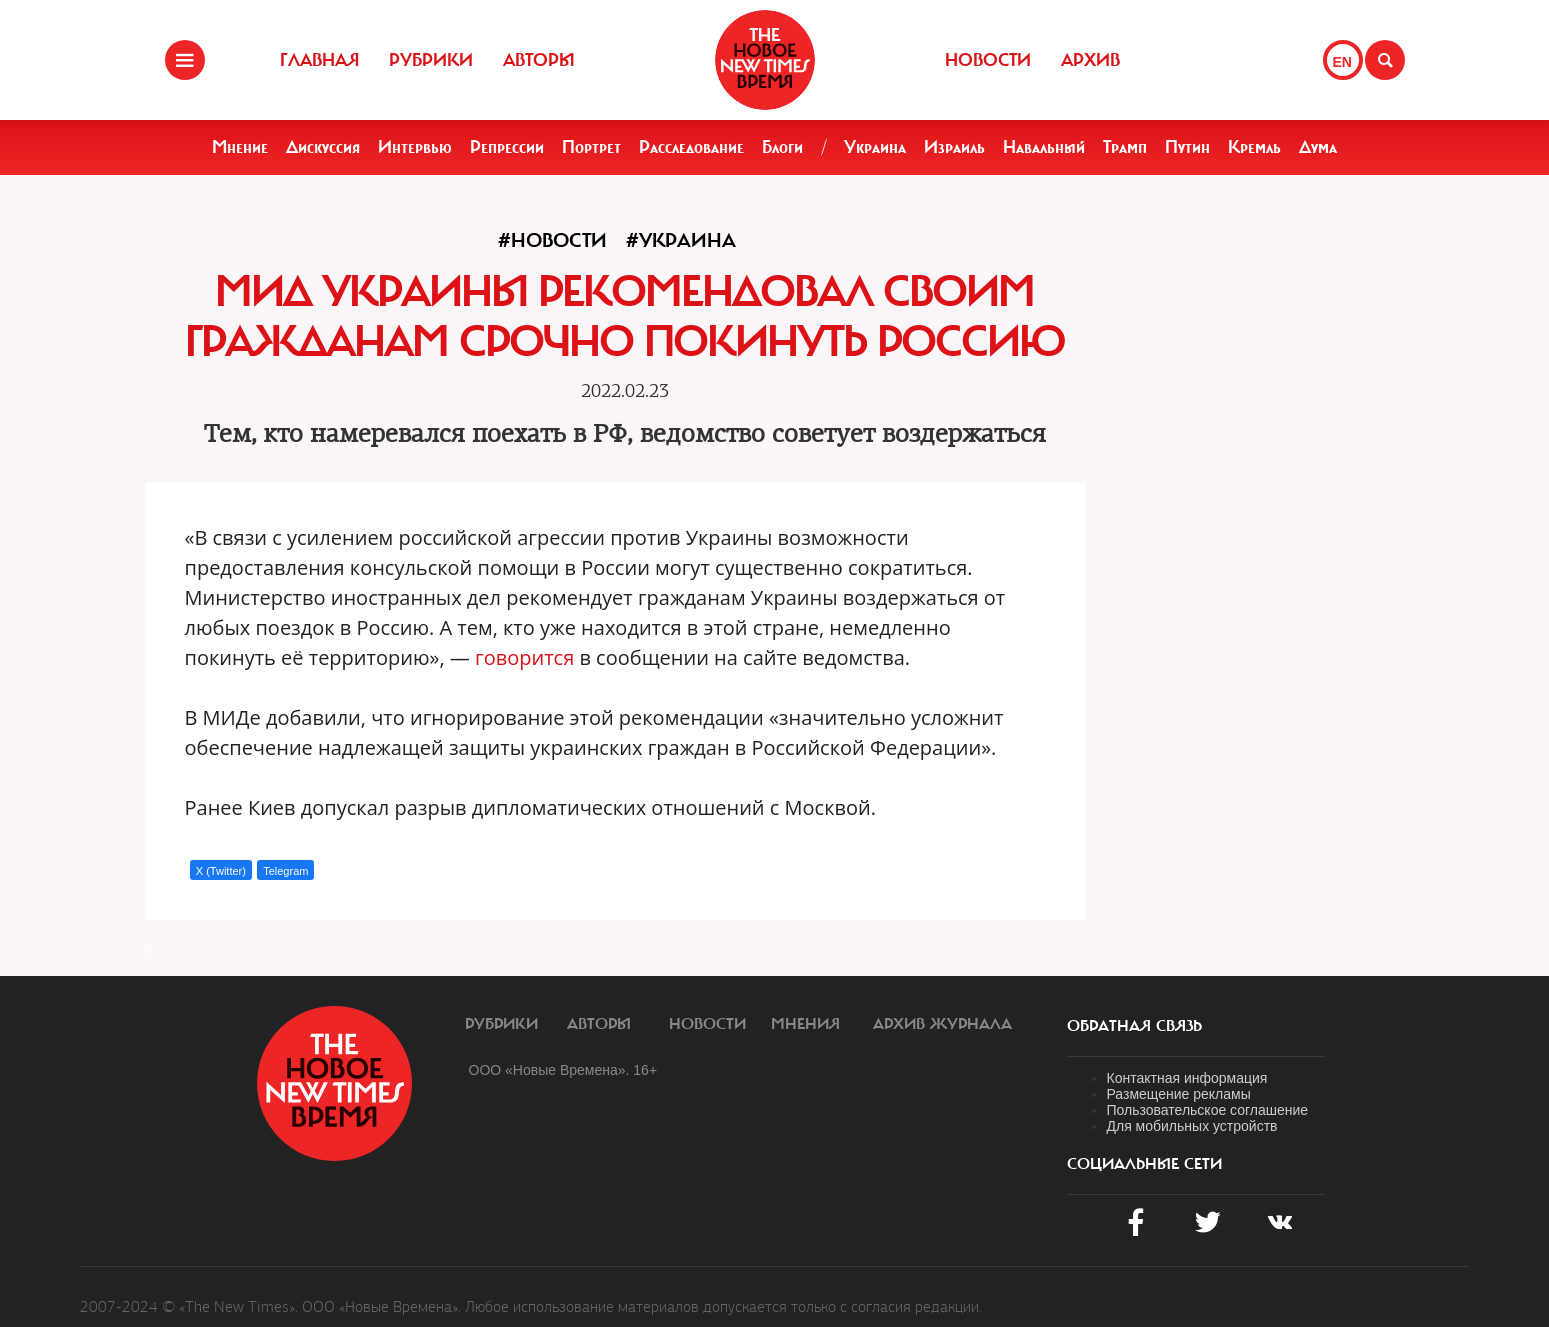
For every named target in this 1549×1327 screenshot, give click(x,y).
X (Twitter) (221, 871)
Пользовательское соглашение (1208, 1110)
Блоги (782, 147)
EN (1342, 62)
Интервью (415, 147)
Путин (1187, 147)
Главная (319, 60)
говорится (524, 657)
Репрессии (507, 147)
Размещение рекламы (1179, 1094)
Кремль (1254, 147)
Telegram (285, 871)
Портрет (591, 147)
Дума (1318, 147)
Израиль (954, 147)
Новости (988, 60)
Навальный (1044, 147)
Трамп (1125, 147)
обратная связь (1134, 1026)
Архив (1090, 60)
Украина (875, 147)
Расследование (691, 147)
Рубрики (431, 60)
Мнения (805, 1024)
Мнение (240, 147)
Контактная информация (1187, 1078)
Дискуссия (323, 147)
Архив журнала (942, 1024)
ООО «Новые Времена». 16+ (563, 1070)
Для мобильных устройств (1192, 1126)
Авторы (539, 60)
